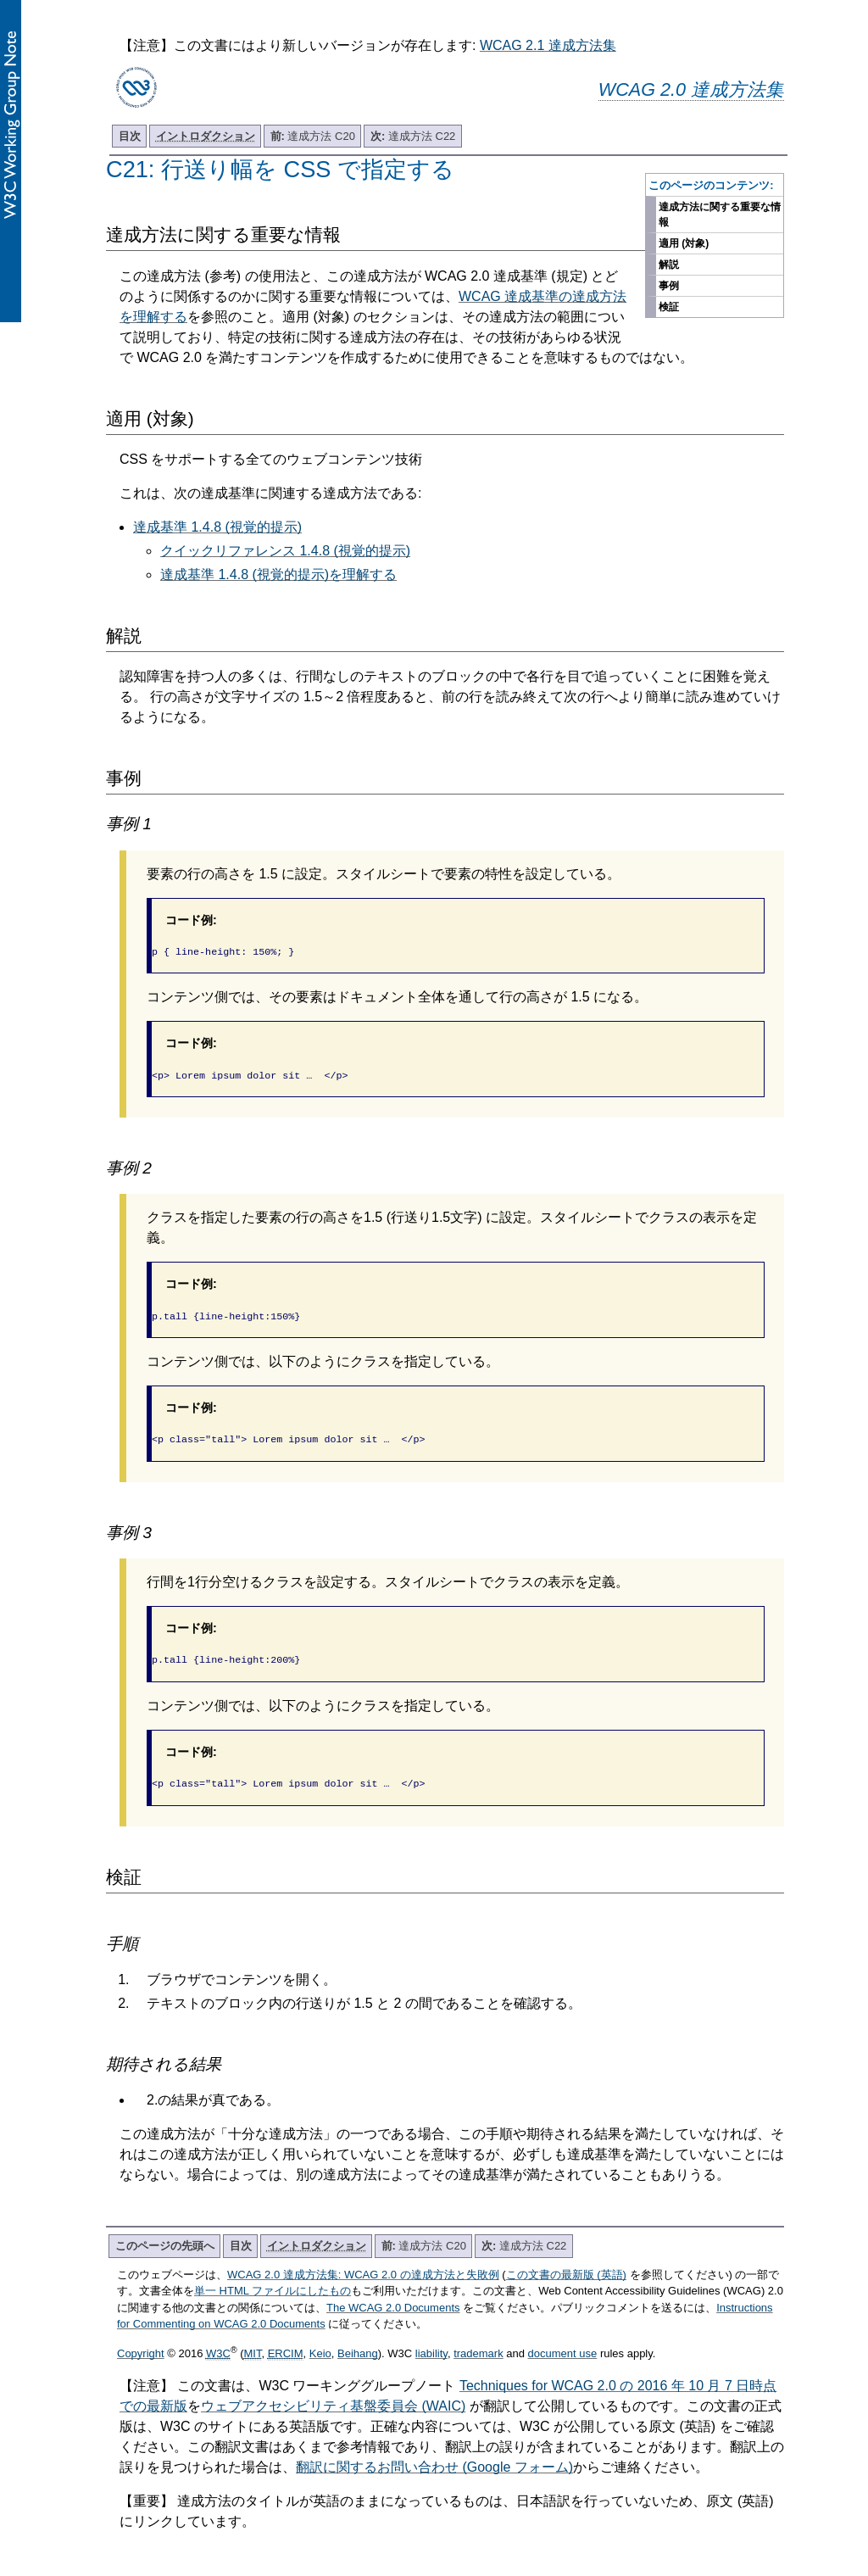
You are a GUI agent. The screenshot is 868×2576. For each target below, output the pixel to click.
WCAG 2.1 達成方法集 (548, 45)
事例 (669, 286)
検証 (669, 307)
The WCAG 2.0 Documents (393, 2297)
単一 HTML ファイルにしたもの (272, 2280)
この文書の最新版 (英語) (566, 2264)
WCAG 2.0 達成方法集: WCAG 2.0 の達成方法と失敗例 (363, 2264)
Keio (320, 2343)
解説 (669, 264)
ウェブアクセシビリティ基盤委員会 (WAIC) (333, 2396)
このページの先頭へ (164, 2235)
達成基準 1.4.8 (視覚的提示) (217, 527)
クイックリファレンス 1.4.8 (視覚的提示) (285, 551)
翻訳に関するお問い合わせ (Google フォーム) (434, 2457)
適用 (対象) (684, 243)
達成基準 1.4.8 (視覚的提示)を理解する (278, 574)
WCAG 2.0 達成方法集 (691, 89)
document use (563, 2343)
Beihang (357, 2343)
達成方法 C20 (312, 136)
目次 (130, 136)
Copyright (140, 2343)
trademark (478, 2343)
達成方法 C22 (412, 136)
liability (431, 2343)
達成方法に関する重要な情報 (720, 214)
